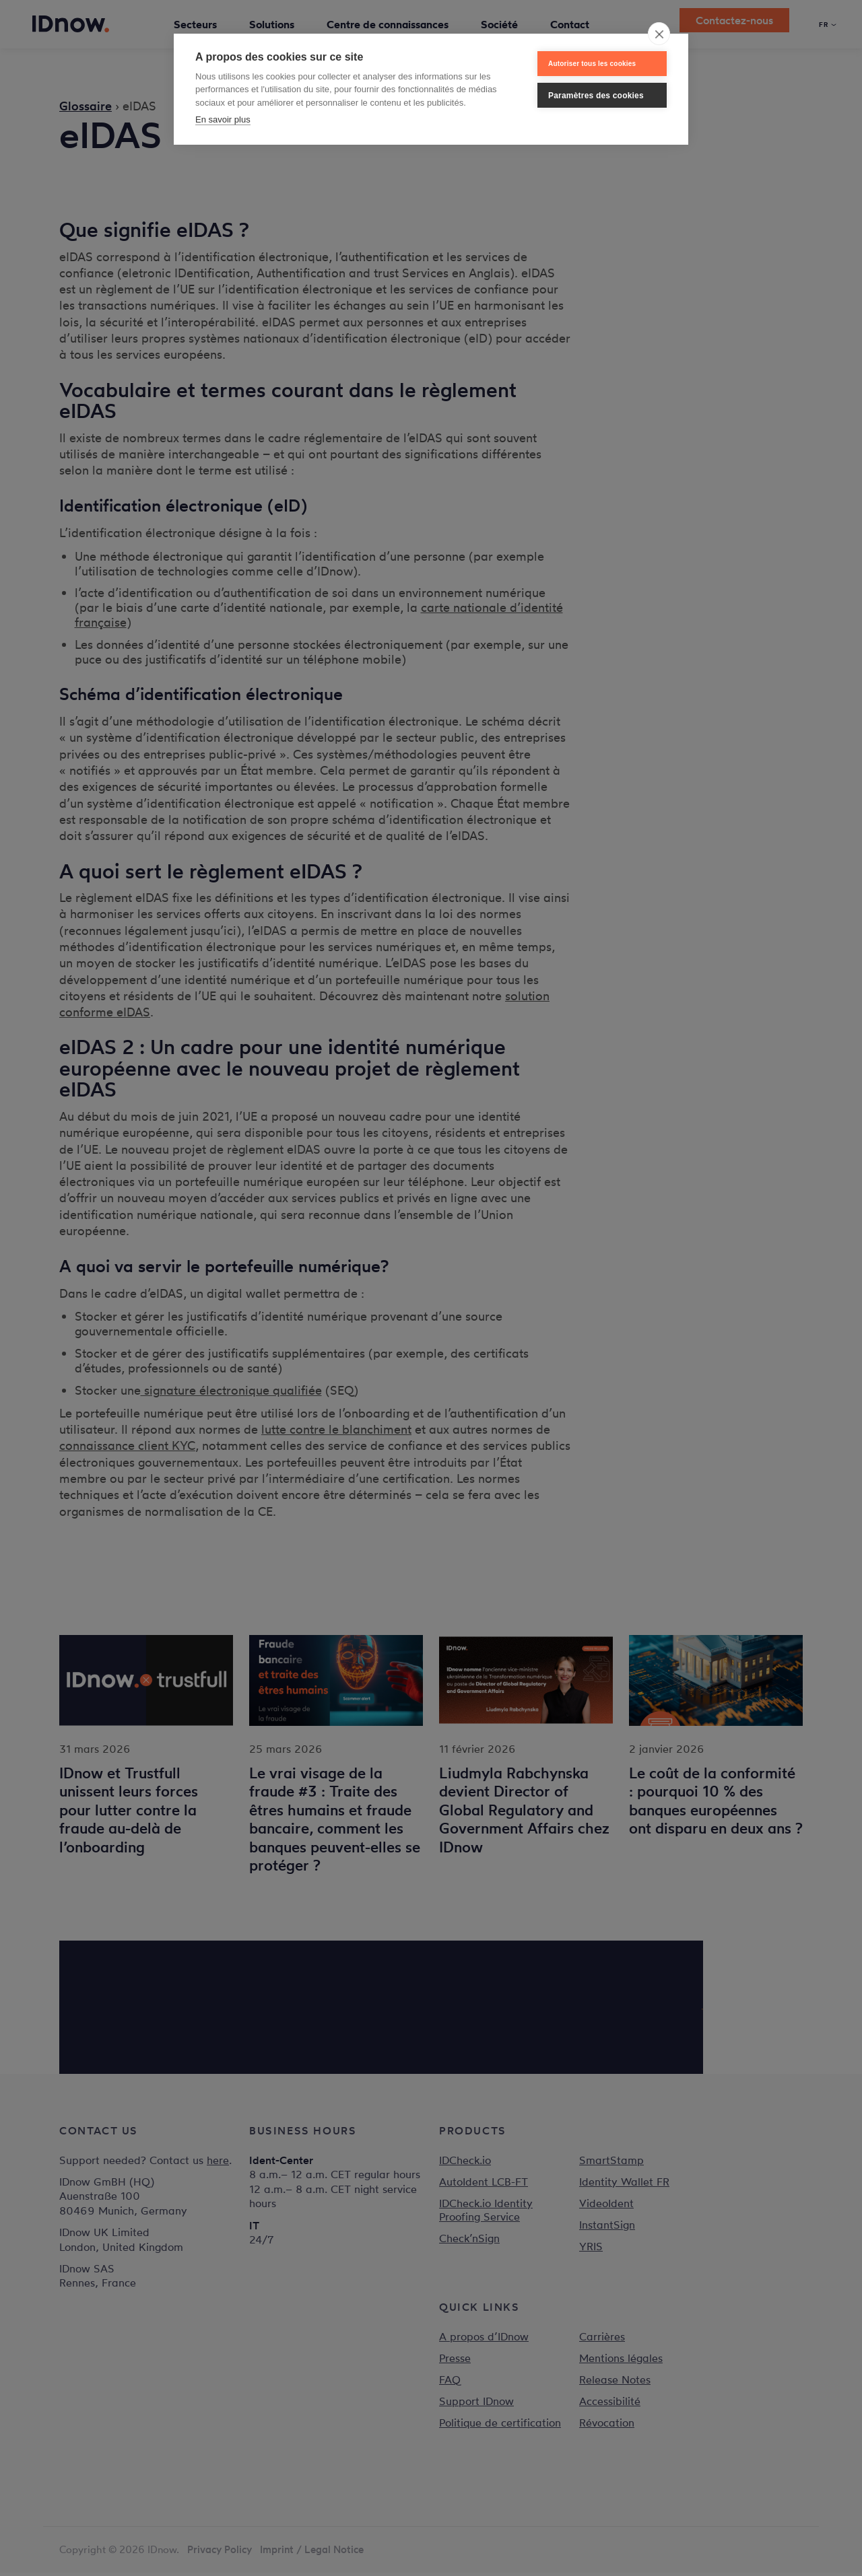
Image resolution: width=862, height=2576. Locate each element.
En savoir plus (223, 119)
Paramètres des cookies (596, 95)
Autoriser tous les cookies (592, 63)
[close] (659, 33)
